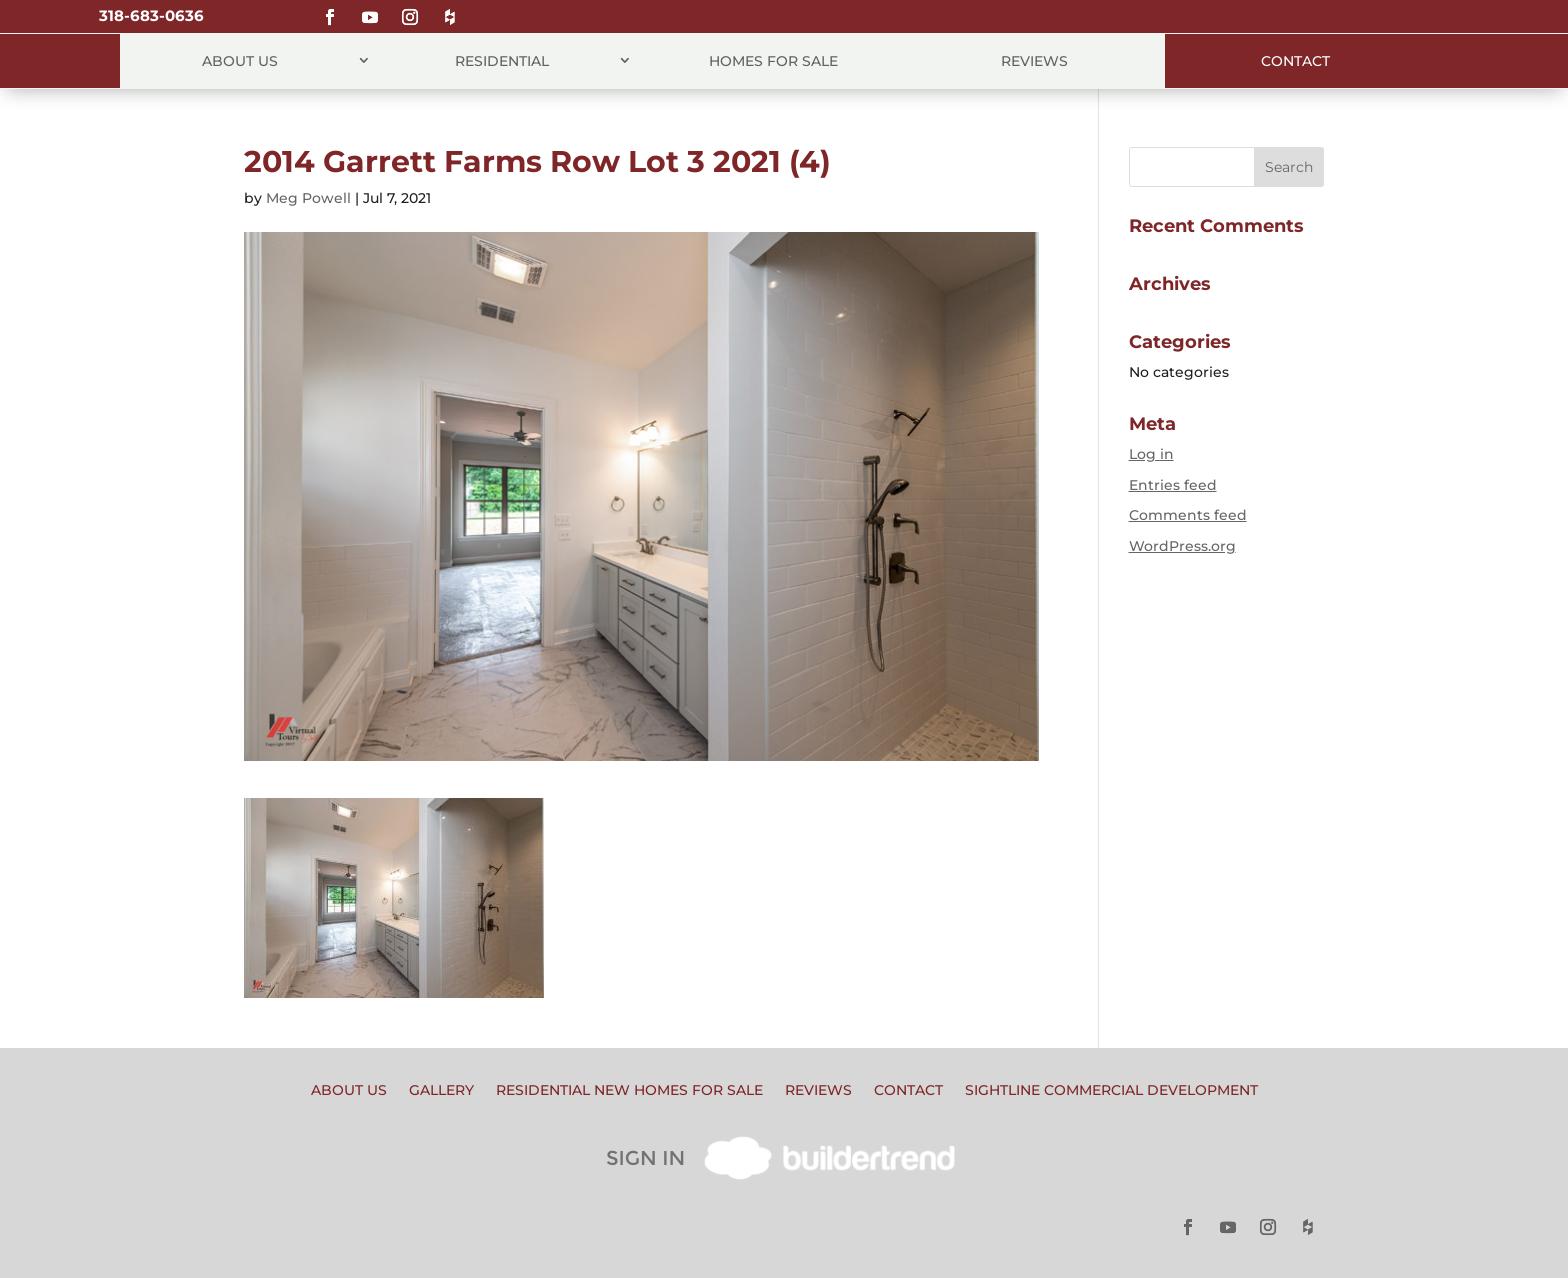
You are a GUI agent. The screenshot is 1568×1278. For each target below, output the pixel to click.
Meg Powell (308, 198)
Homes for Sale (773, 61)
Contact (1295, 61)
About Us (240, 61)
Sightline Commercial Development (1111, 1091)
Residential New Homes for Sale (629, 1091)
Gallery (441, 1091)
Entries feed (1173, 485)
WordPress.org (1182, 546)
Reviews (1034, 61)
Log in (1151, 454)
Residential (502, 61)
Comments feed (1188, 515)
